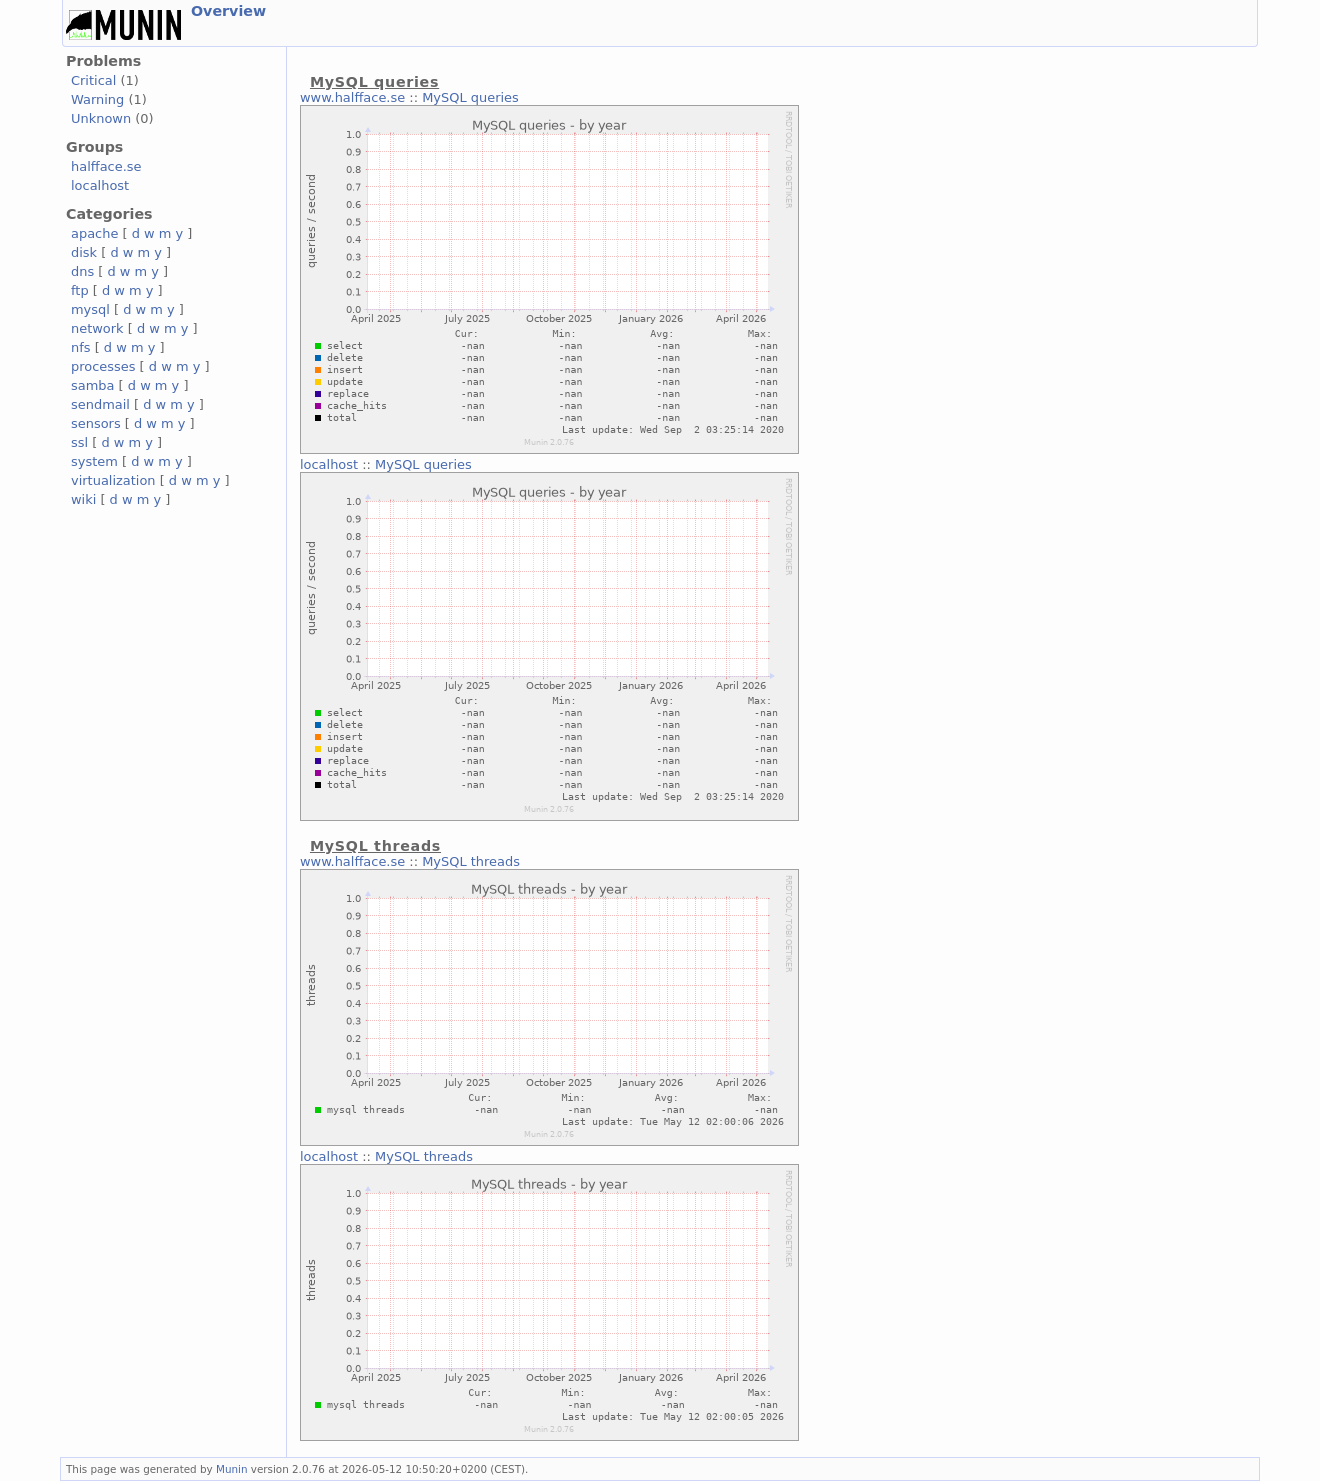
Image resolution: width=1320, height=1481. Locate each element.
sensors (96, 423)
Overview (228, 11)
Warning (97, 99)
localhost (100, 185)
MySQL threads (471, 861)
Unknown (101, 118)
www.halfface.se (352, 97)
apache (94, 233)
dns (82, 271)
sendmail (100, 404)
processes (103, 366)
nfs (81, 347)
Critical (93, 80)
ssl (79, 442)
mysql (90, 309)
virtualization (113, 480)
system (94, 461)
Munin (232, 1469)
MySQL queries (470, 97)
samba (92, 385)
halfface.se (106, 166)
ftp (80, 290)
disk (84, 252)
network (97, 328)
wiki (83, 499)
